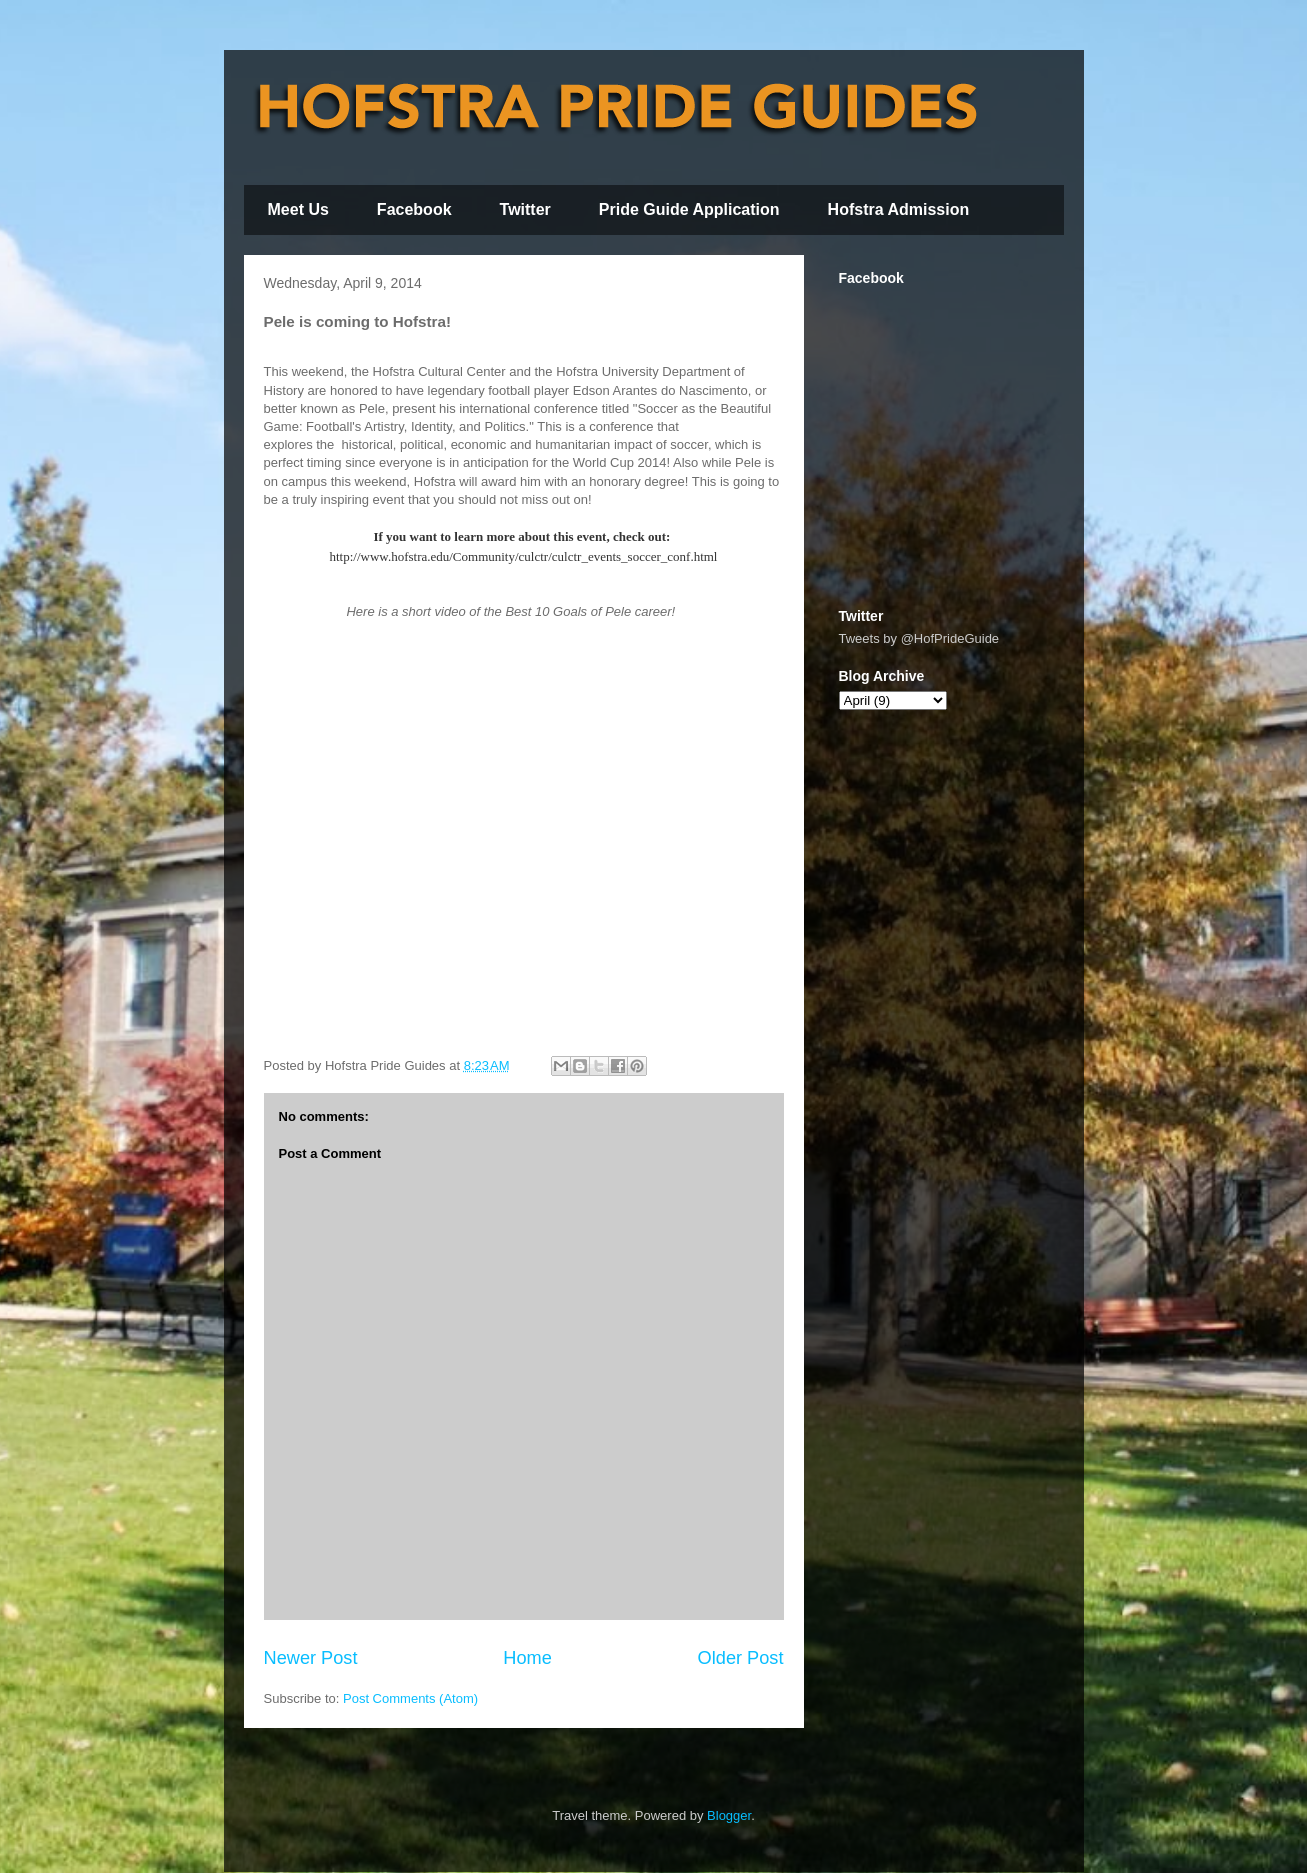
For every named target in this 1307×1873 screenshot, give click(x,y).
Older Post (741, 1658)
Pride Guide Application (689, 209)
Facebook (414, 209)
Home (527, 1658)
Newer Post (311, 1658)
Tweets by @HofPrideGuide (919, 638)
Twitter (525, 209)
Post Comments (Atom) (410, 1698)
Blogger (729, 1815)
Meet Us (298, 209)
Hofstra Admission (899, 209)
